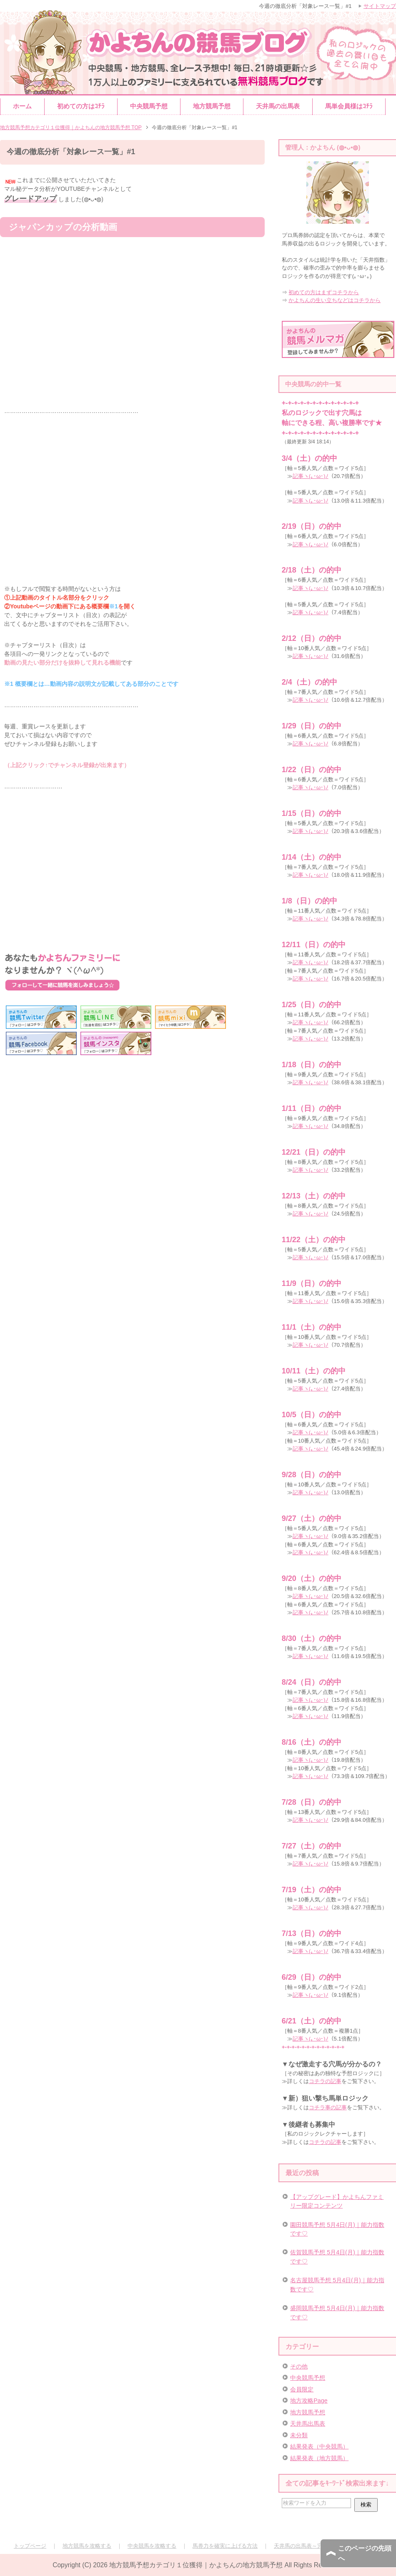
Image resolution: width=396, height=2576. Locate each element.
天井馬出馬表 (307, 2423)
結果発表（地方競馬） (319, 2458)
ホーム (22, 106)
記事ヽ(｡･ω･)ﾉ (310, 476)
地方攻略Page (308, 2400)
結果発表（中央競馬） (319, 2446)
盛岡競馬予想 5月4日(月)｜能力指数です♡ (337, 2312)
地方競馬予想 (212, 106)
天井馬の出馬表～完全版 (303, 2546)
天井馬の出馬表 (278, 106)
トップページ (30, 2546)
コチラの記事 (325, 2081)
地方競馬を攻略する (87, 2546)
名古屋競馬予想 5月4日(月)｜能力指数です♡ (337, 2284)
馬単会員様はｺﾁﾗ (349, 106)
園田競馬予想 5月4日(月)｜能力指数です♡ (337, 2229)
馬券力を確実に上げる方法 (225, 2546)
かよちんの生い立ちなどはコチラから (334, 300)
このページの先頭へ (364, 2553)
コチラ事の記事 (328, 2107)
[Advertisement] (132, 870)
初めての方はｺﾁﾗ (81, 106)
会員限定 (301, 2389)
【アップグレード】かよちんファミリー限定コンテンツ (336, 2201)
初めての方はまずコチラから (323, 292)
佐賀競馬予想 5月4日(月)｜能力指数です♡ (337, 2256)
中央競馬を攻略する (152, 2546)
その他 (299, 2366)
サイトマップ (379, 6)
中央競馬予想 (149, 106)
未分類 (299, 2435)
